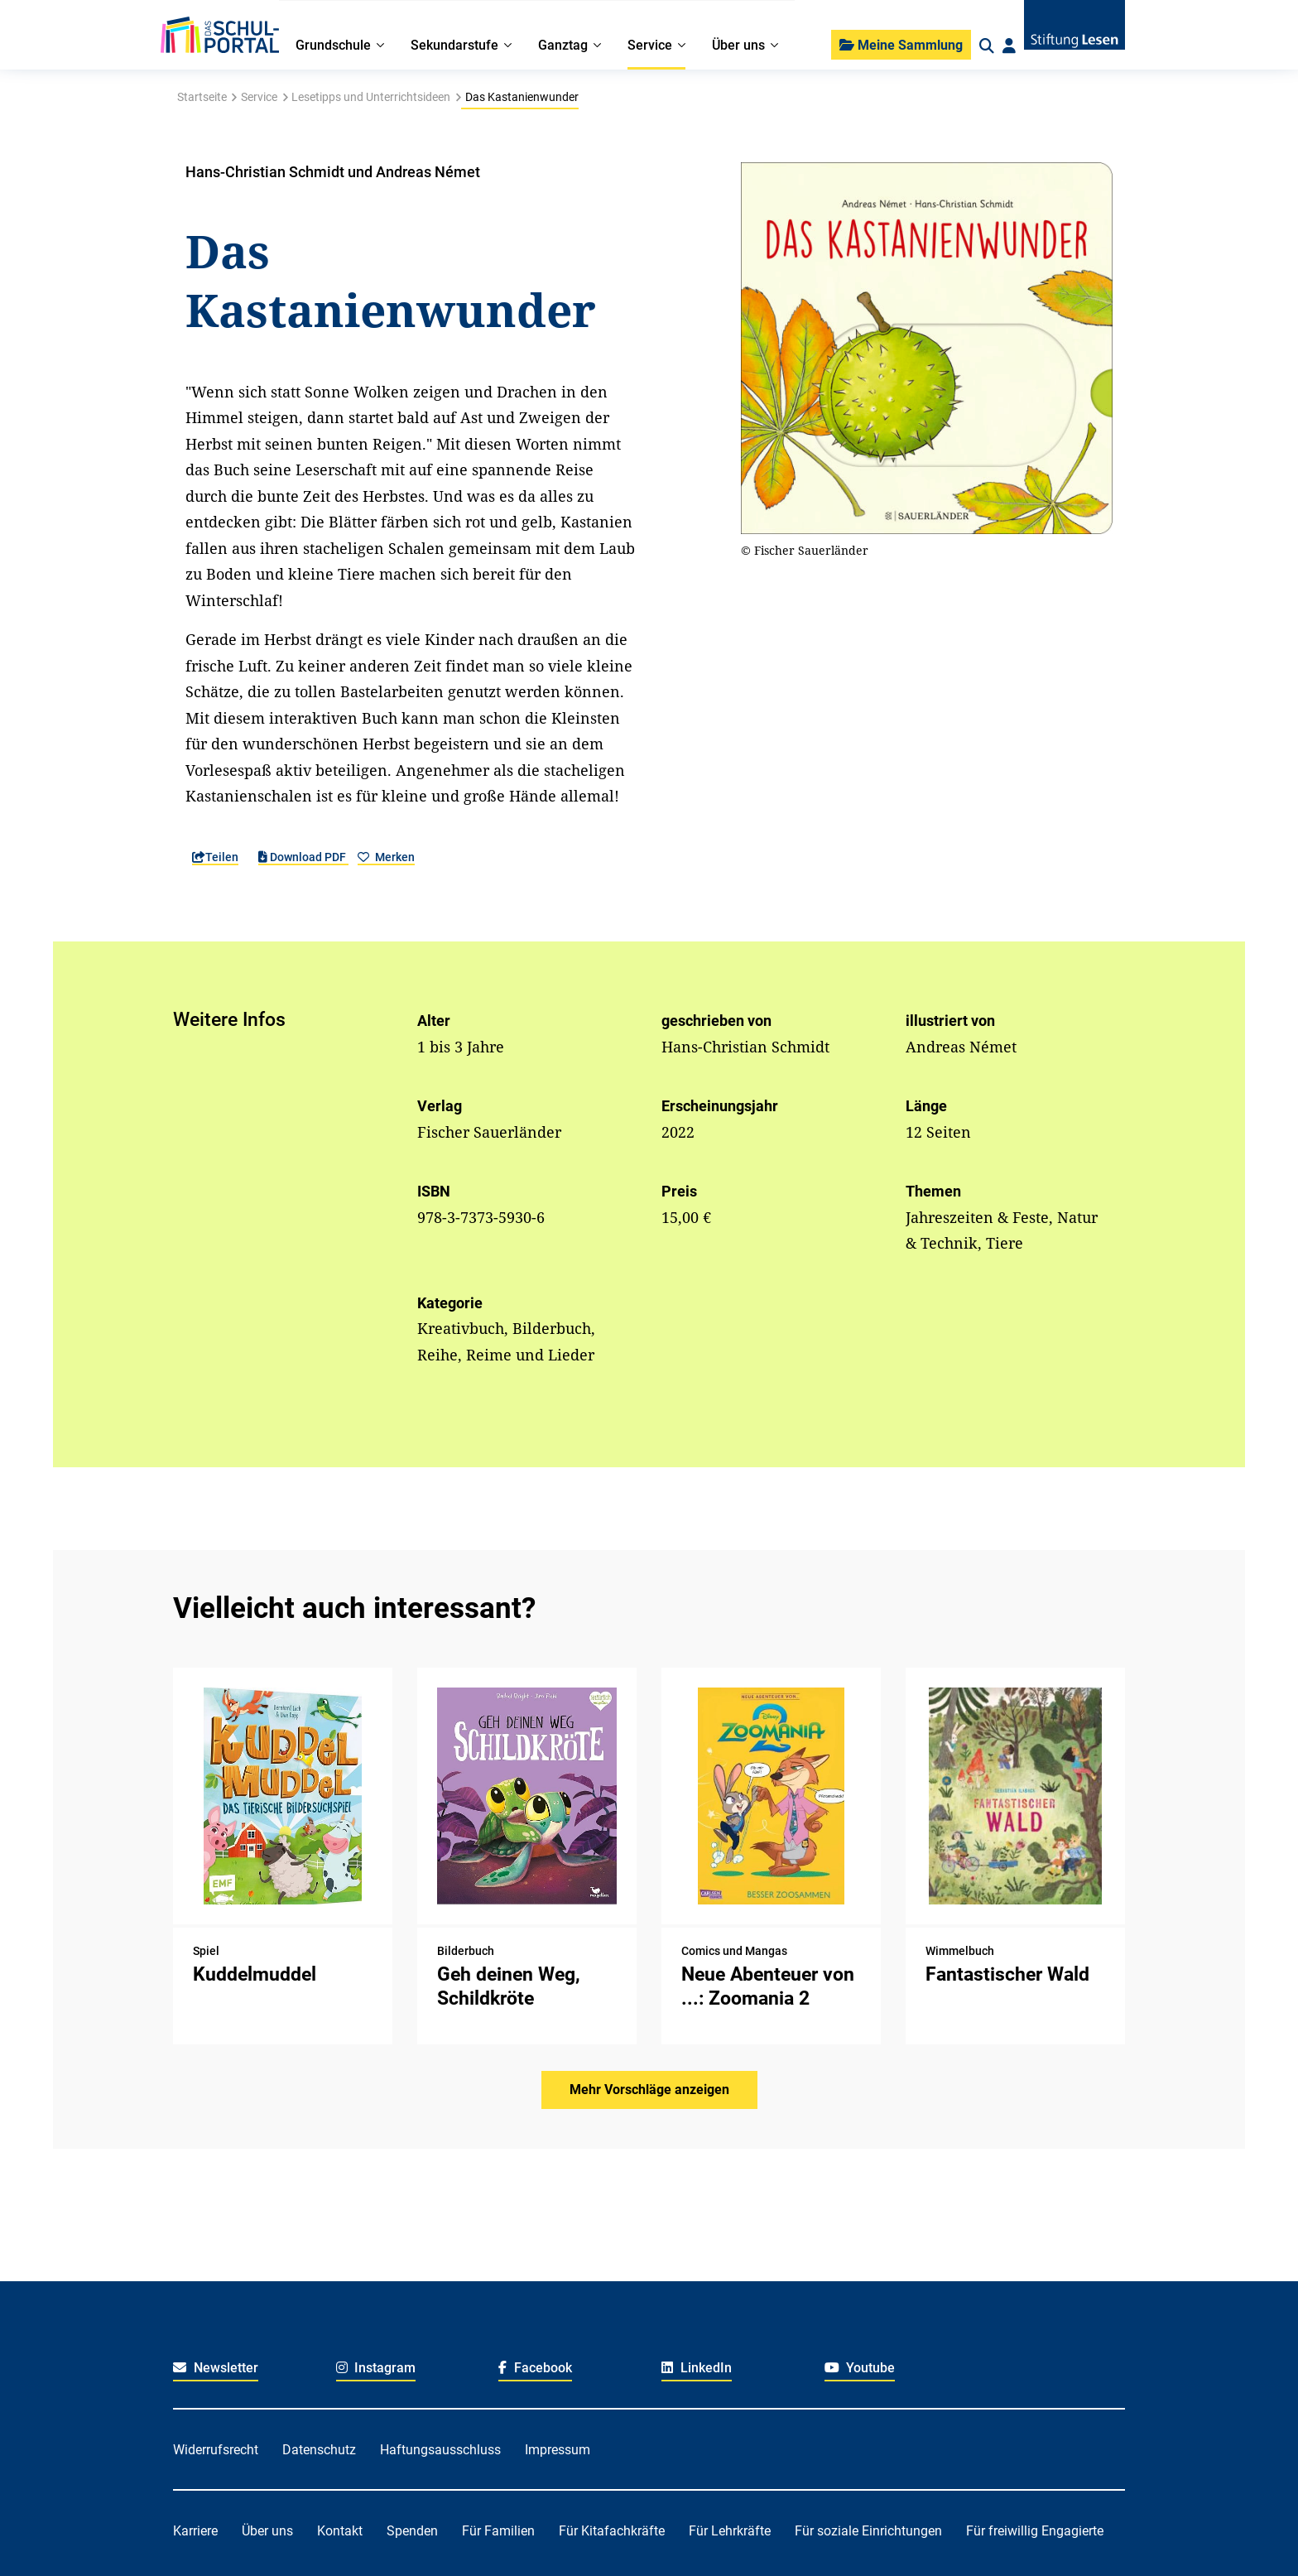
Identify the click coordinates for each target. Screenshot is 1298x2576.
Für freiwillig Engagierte (1034, 2531)
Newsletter (215, 2368)
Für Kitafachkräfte (612, 2531)
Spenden (412, 2531)
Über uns (267, 2531)
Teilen (215, 857)
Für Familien (498, 2531)
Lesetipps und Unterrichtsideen (370, 97)
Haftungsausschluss (440, 2450)
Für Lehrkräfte (730, 2531)
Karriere (195, 2531)
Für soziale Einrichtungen (868, 2531)
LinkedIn (696, 2368)
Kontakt (340, 2531)
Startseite (202, 97)
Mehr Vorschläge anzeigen (649, 2089)
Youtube (860, 2368)
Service (259, 97)
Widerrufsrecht (215, 2450)
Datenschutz (319, 2450)
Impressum (557, 2450)
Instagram (376, 2368)
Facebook (535, 2368)
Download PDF (303, 857)
